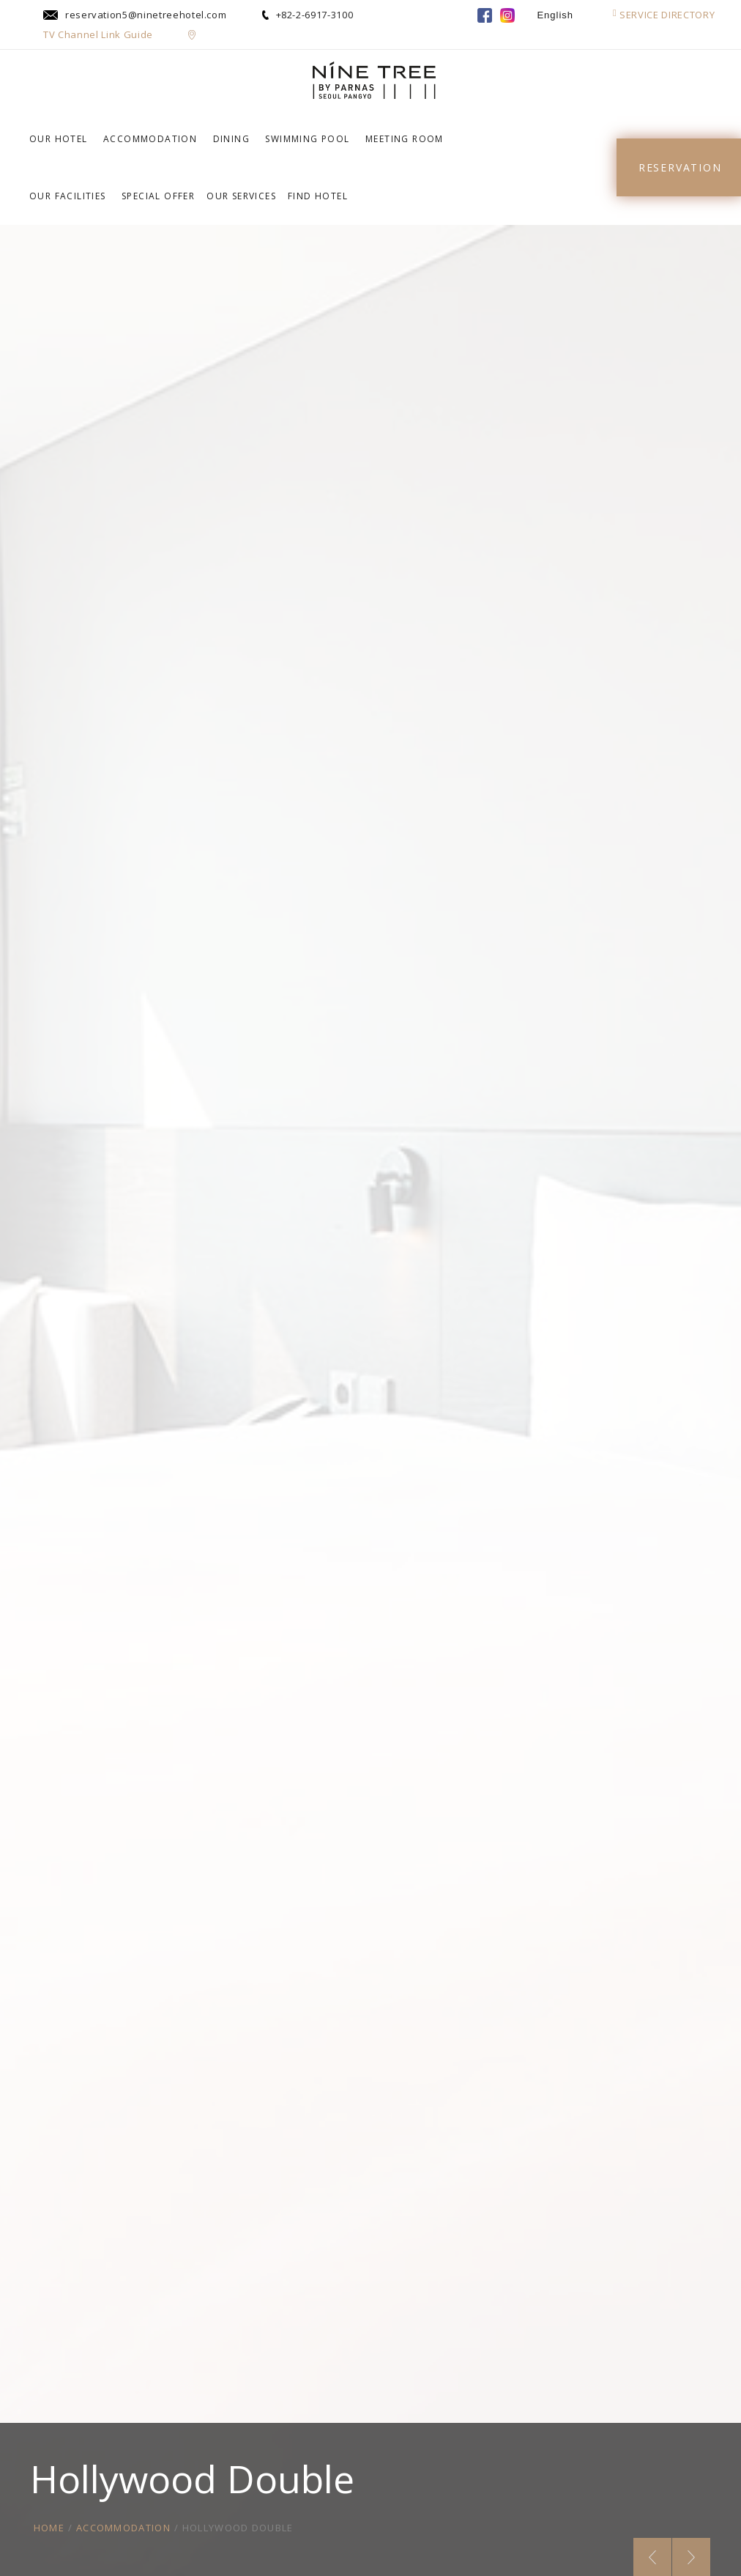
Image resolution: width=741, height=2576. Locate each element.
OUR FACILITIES (67, 196)
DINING (231, 139)
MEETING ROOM (404, 139)
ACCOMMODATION (150, 139)
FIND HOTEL (318, 196)
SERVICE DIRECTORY (664, 14)
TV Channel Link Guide (98, 34)
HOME (49, 2527)
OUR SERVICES (241, 196)
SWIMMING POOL (307, 139)
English (555, 15)
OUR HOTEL (58, 139)
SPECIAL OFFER (158, 196)
